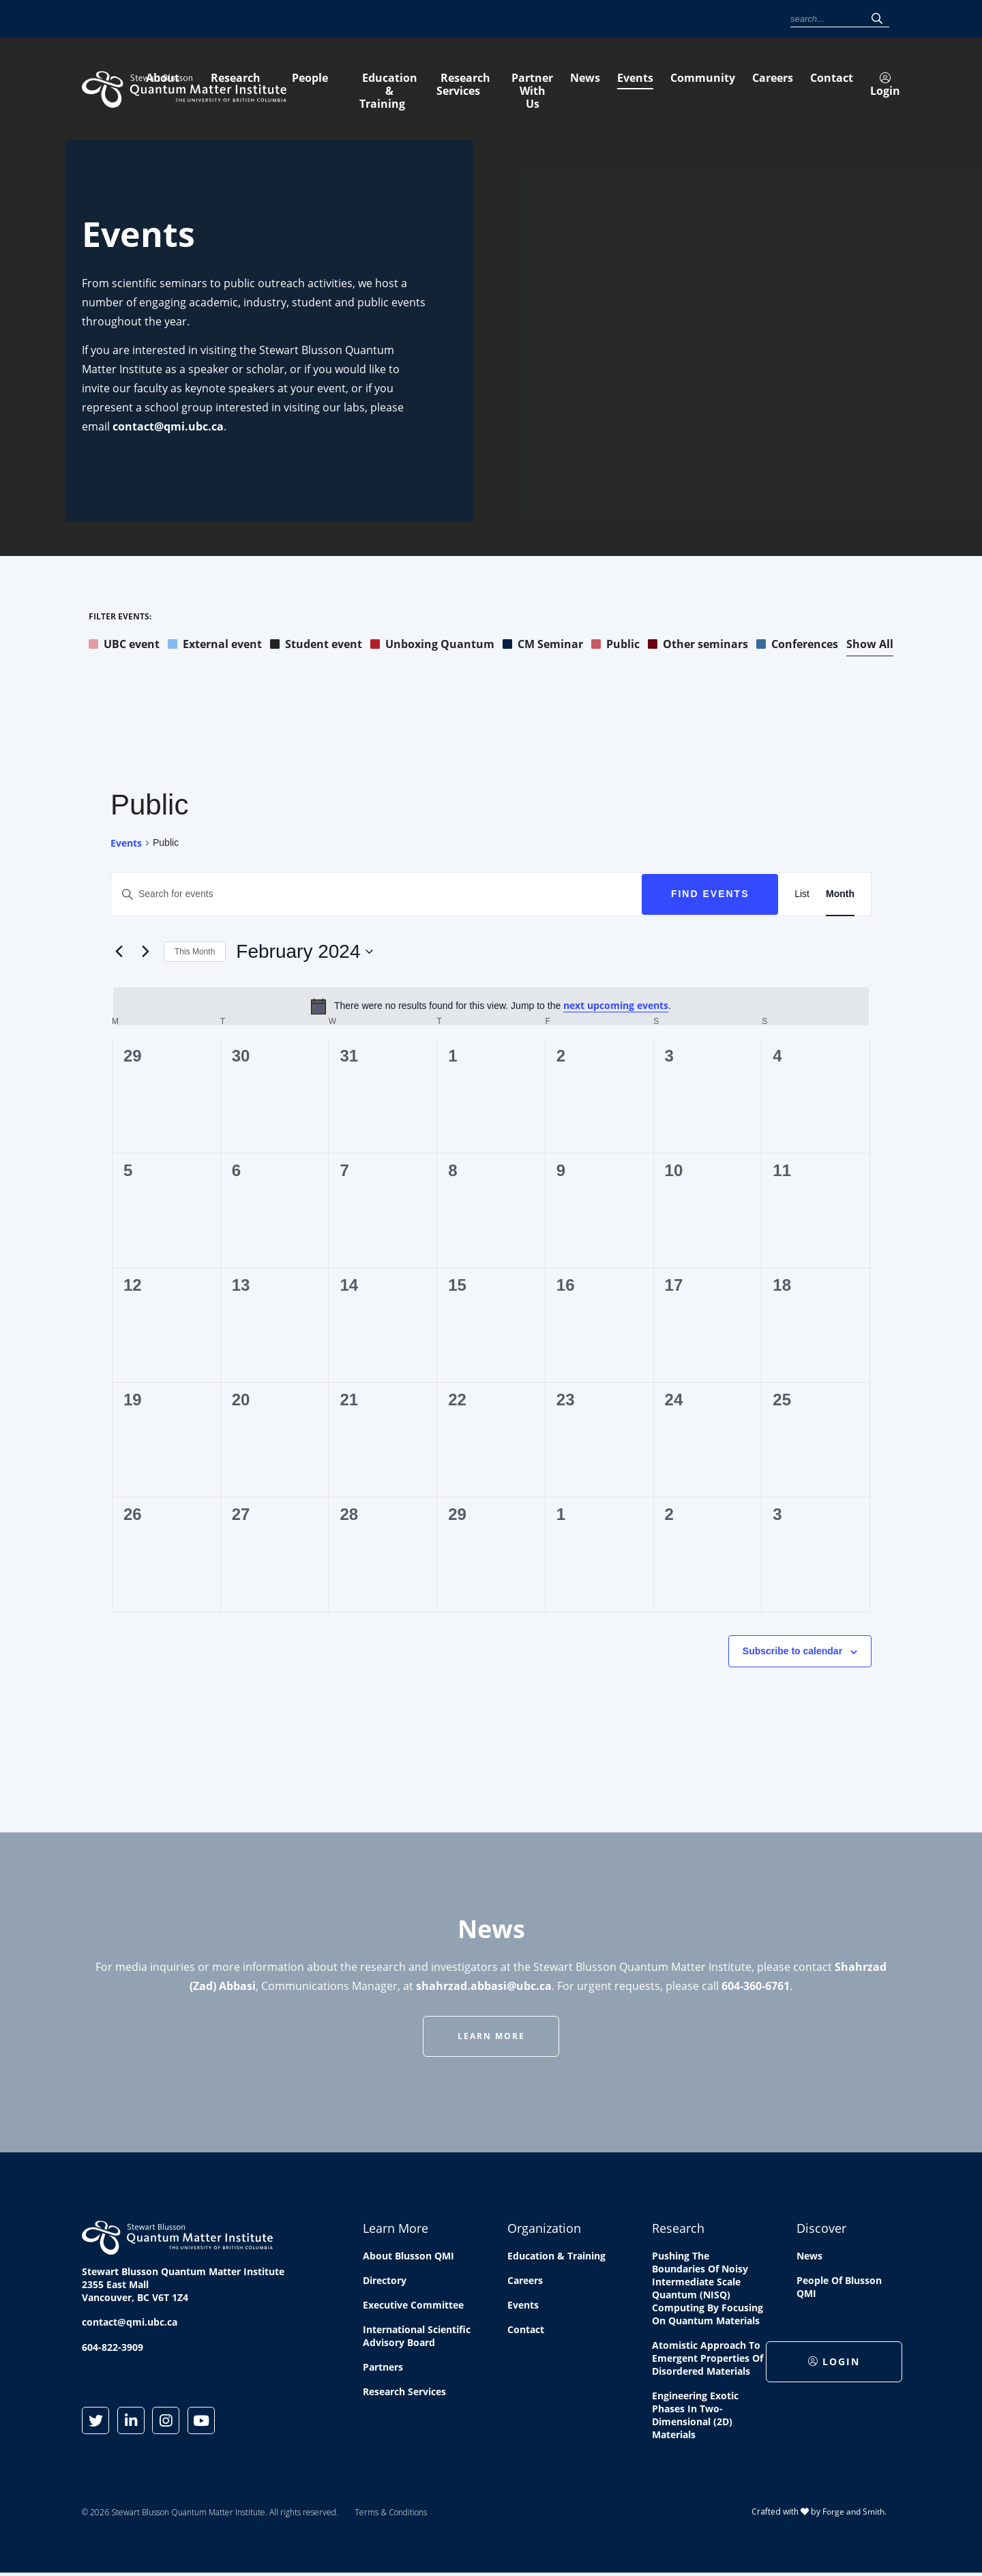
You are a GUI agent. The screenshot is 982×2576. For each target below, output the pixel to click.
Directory (384, 2282)
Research (416, 86)
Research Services (734, 86)
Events (576, 19)
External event (215, 646)
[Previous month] (118, 954)
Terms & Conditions (391, 2514)
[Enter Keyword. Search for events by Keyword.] (376, 896)
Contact (718, 19)
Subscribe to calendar (792, 1653)
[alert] (491, 1008)
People (491, 86)
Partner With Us (857, 86)
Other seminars (698, 646)
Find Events (710, 895)
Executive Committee (413, 2306)
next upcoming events (615, 1007)
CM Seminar (543, 646)
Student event (316, 646)
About (343, 86)
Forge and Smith (853, 2513)
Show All (869, 646)
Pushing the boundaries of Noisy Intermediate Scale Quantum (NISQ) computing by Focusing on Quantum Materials (707, 2290)
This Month (195, 953)
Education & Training (597, 86)
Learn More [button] (491, 2038)
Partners (383, 2368)
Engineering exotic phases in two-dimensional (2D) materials (695, 2417)
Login (763, 19)
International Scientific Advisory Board (417, 2338)
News (540, 19)
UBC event (124, 646)
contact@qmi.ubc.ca (168, 428)
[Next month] (145, 954)
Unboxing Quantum (432, 646)
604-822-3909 (112, 2349)
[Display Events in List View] (801, 896)
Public (615, 646)
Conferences (797, 646)
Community (624, 19)
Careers (674, 19)
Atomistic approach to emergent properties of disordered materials (707, 2360)
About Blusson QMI (408, 2257)
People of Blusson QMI (839, 2289)
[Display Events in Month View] (840, 896)
